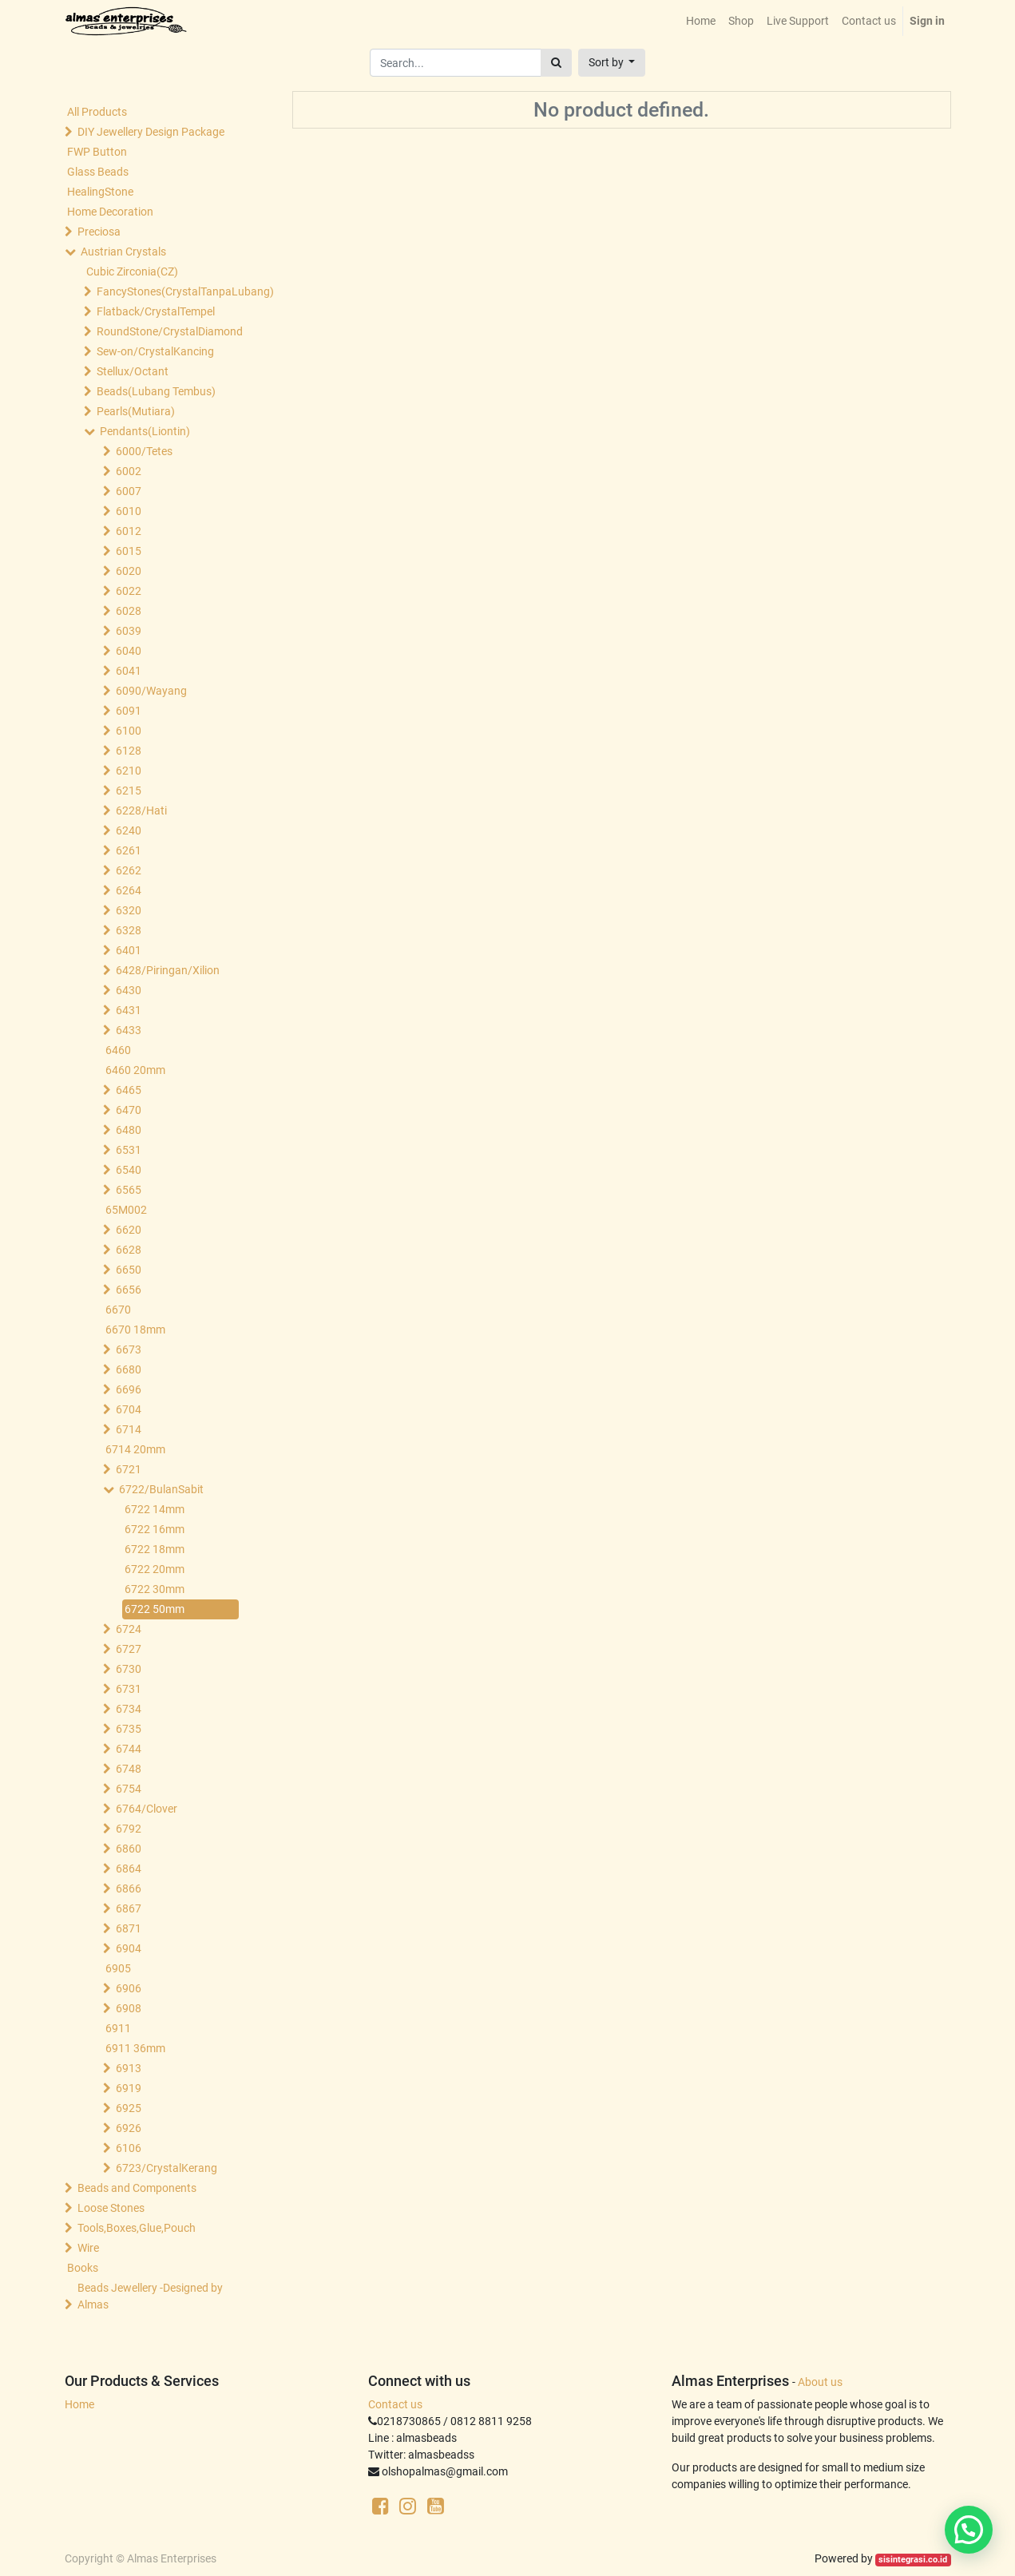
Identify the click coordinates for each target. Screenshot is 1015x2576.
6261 (128, 850)
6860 (128, 1848)
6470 (128, 1110)
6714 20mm (135, 1449)
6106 (128, 2148)
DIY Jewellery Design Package (150, 131)
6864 (128, 1868)
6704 (128, 1409)
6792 (128, 1828)
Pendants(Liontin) (145, 431)
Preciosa (99, 231)
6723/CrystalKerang (166, 2168)
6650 (128, 1269)
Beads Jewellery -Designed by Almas (150, 2296)
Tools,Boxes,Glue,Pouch (136, 2227)
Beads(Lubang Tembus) (156, 391)
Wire (88, 2247)
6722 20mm (154, 1569)
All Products (97, 111)
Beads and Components (136, 2188)
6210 (128, 770)
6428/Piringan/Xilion (168, 970)
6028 (128, 610)
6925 (128, 2108)
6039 (128, 630)
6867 (128, 1908)
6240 (128, 830)
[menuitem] (701, 21)
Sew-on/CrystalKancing (155, 351)
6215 (128, 790)
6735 (128, 1728)
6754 (128, 1788)
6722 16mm (154, 1529)
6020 (128, 571)
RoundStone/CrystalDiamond (169, 331)
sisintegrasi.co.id (912, 2559)
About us (820, 2382)
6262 (128, 870)
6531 (128, 1149)
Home (79, 2404)
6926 (128, 2128)
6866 (128, 1888)
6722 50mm (154, 1609)
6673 (128, 1349)
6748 (128, 1768)
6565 (128, 1189)
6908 (128, 2008)
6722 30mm (154, 1589)
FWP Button (97, 151)
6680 (128, 1369)
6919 (128, 2088)
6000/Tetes (144, 451)
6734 (128, 1708)
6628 (128, 1249)
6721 (128, 1469)
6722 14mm (154, 1509)
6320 (128, 910)
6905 (118, 1968)
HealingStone (100, 191)
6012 (128, 531)
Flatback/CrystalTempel (156, 311)
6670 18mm (135, 1329)
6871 (128, 1928)
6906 (128, 1988)
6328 (128, 930)
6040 (128, 650)
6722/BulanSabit (161, 1489)
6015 (128, 551)
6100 (128, 730)
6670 (118, 1309)
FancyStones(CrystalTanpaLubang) (169, 291)
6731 (128, 1688)
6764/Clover (146, 1808)
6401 (128, 950)
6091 (128, 710)
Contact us (395, 2404)
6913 (128, 2068)
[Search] (556, 63)
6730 (128, 1669)
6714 (128, 1429)
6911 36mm (135, 2048)
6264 (128, 890)
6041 (128, 670)
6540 (128, 1169)
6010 (128, 511)
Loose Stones (111, 2207)
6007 (128, 491)
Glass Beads (98, 171)
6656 (128, 1289)
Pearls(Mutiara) (136, 411)
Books (82, 2267)
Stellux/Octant (133, 371)
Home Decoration (110, 211)
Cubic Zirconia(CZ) (132, 271)
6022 (128, 591)
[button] (612, 63)
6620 (128, 1229)
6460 (118, 1050)
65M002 (126, 1209)
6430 (128, 990)
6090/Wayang (151, 690)
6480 (128, 1130)
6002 (128, 471)
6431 (128, 1010)
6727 (128, 1649)
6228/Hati (141, 810)
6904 (128, 1948)
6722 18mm (154, 1549)
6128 (128, 750)
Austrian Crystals (123, 251)
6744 (128, 1748)
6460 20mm (135, 1070)
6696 (128, 1389)
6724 (128, 1629)
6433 (128, 1030)
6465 (128, 1090)
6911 (118, 2028)
